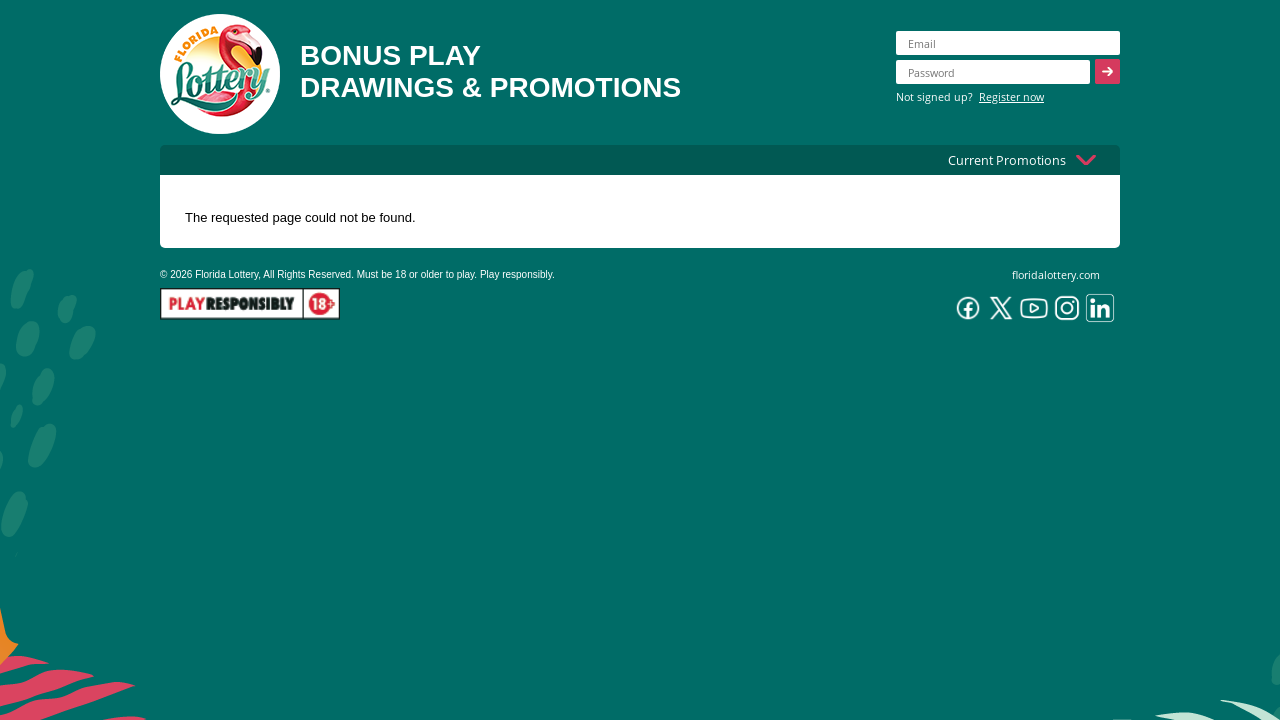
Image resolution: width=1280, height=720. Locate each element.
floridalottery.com (1056, 274)
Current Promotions (1007, 160)
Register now (1011, 96)
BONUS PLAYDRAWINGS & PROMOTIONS (490, 71)
